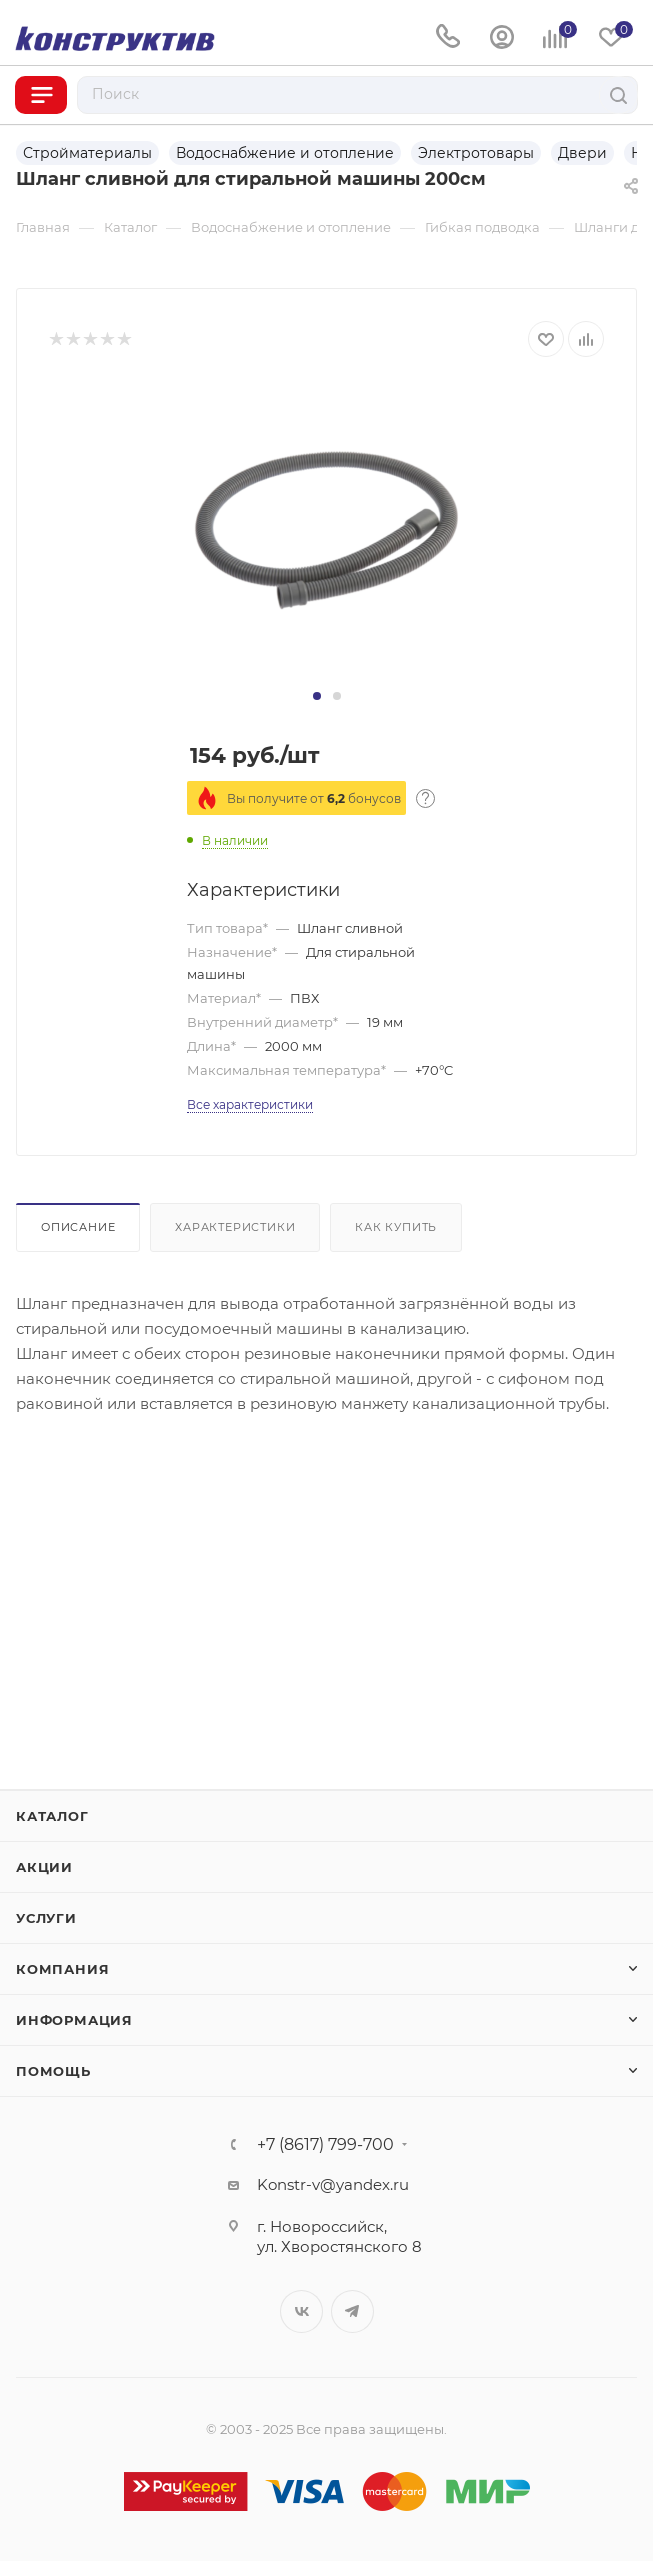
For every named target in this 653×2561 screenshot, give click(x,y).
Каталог (52, 1816)
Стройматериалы (87, 153)
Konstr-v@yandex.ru (333, 2184)
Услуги (46, 1918)
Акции (44, 1867)
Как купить (396, 1227)
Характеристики (235, 1227)
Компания (62, 1969)
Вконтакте (301, 2311)
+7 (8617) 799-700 (325, 2145)
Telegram (352, 2311)
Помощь (53, 2071)
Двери (582, 153)
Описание (78, 1227)
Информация (74, 2020)
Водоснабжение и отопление (285, 153)
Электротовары (476, 153)
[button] (317, 696)
